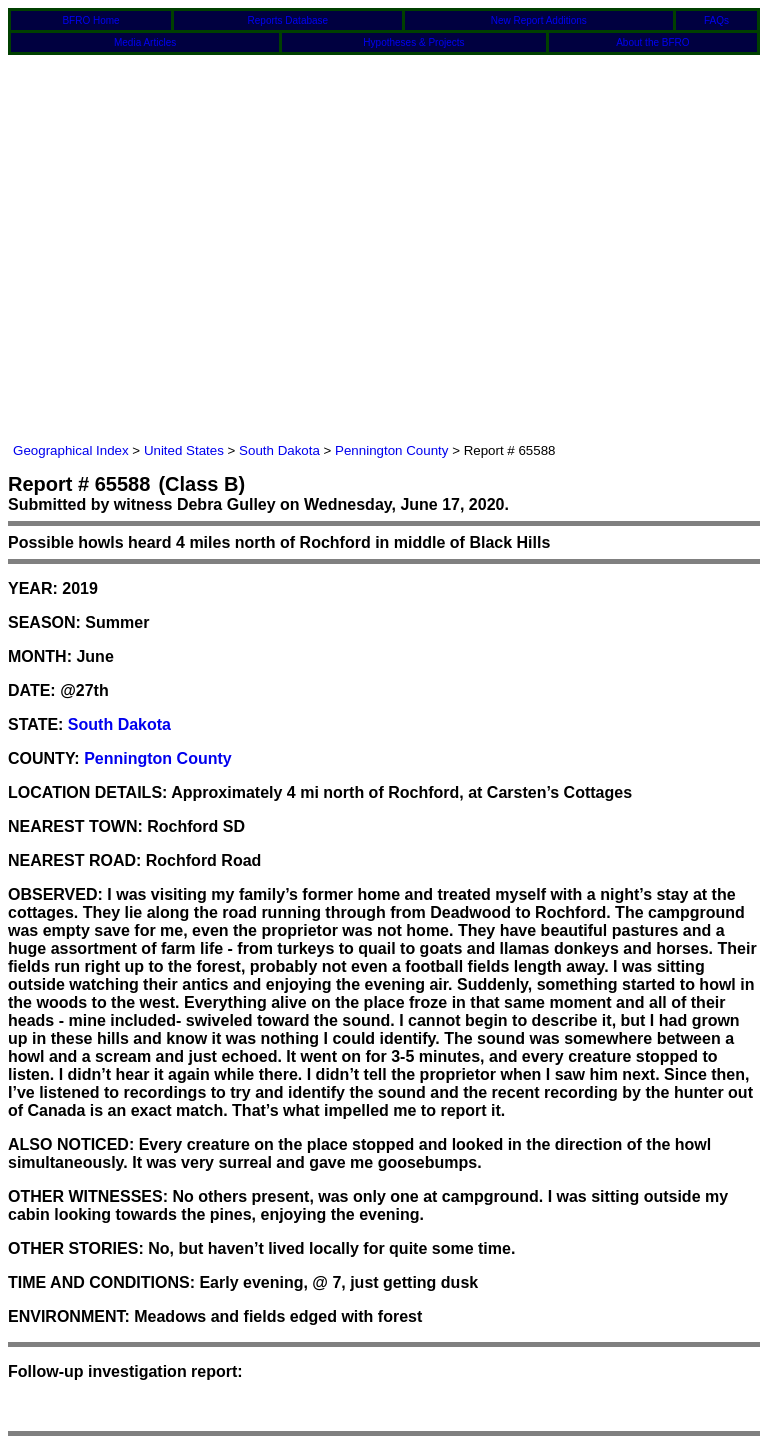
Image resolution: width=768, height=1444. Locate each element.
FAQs (716, 20)
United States (184, 450)
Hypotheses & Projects (413, 42)
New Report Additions (539, 20)
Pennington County (391, 450)
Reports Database (288, 20)
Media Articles (145, 42)
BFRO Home (90, 20)
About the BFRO (652, 42)
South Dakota (279, 450)
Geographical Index (71, 450)
